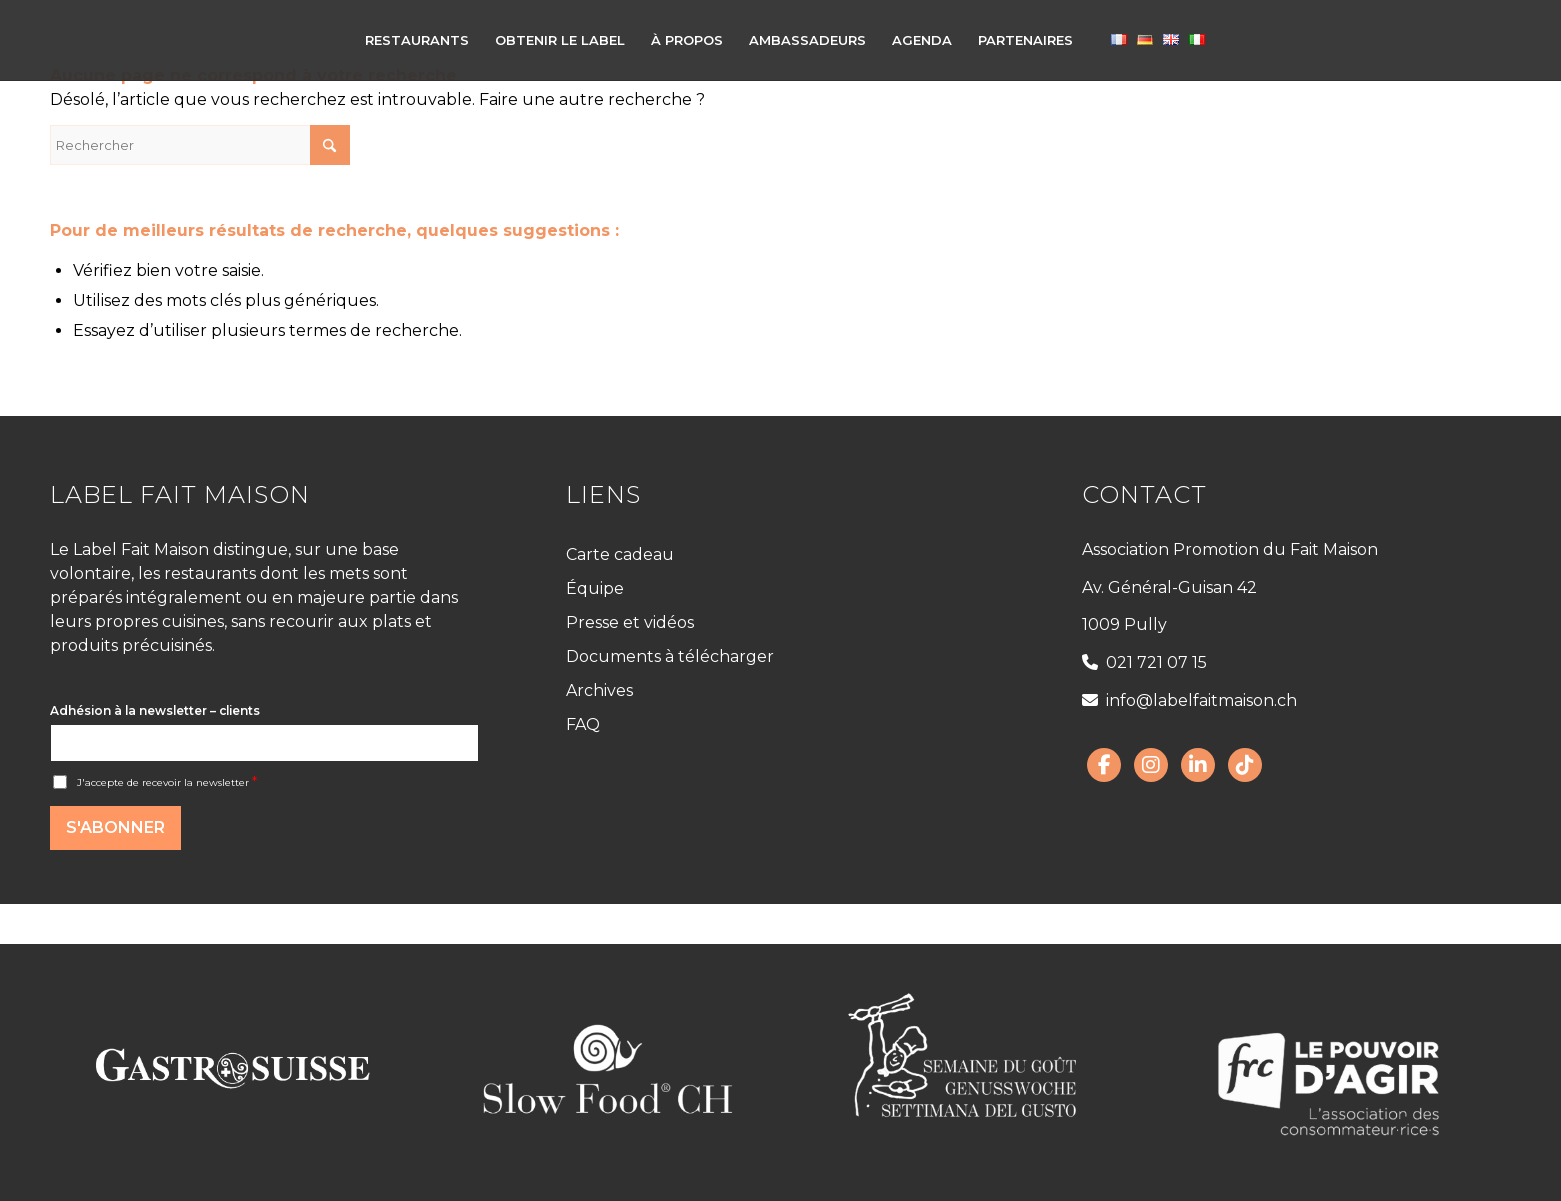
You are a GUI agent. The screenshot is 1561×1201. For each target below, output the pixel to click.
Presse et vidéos (630, 622)
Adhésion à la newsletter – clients (155, 710)
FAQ (583, 724)
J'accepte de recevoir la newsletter (167, 782)
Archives (599, 690)
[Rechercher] (200, 145)
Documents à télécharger (670, 656)
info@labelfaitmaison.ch (1189, 700)
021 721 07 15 (1144, 662)
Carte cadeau (620, 554)
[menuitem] (417, 40)
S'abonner (115, 827)
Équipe (595, 588)
